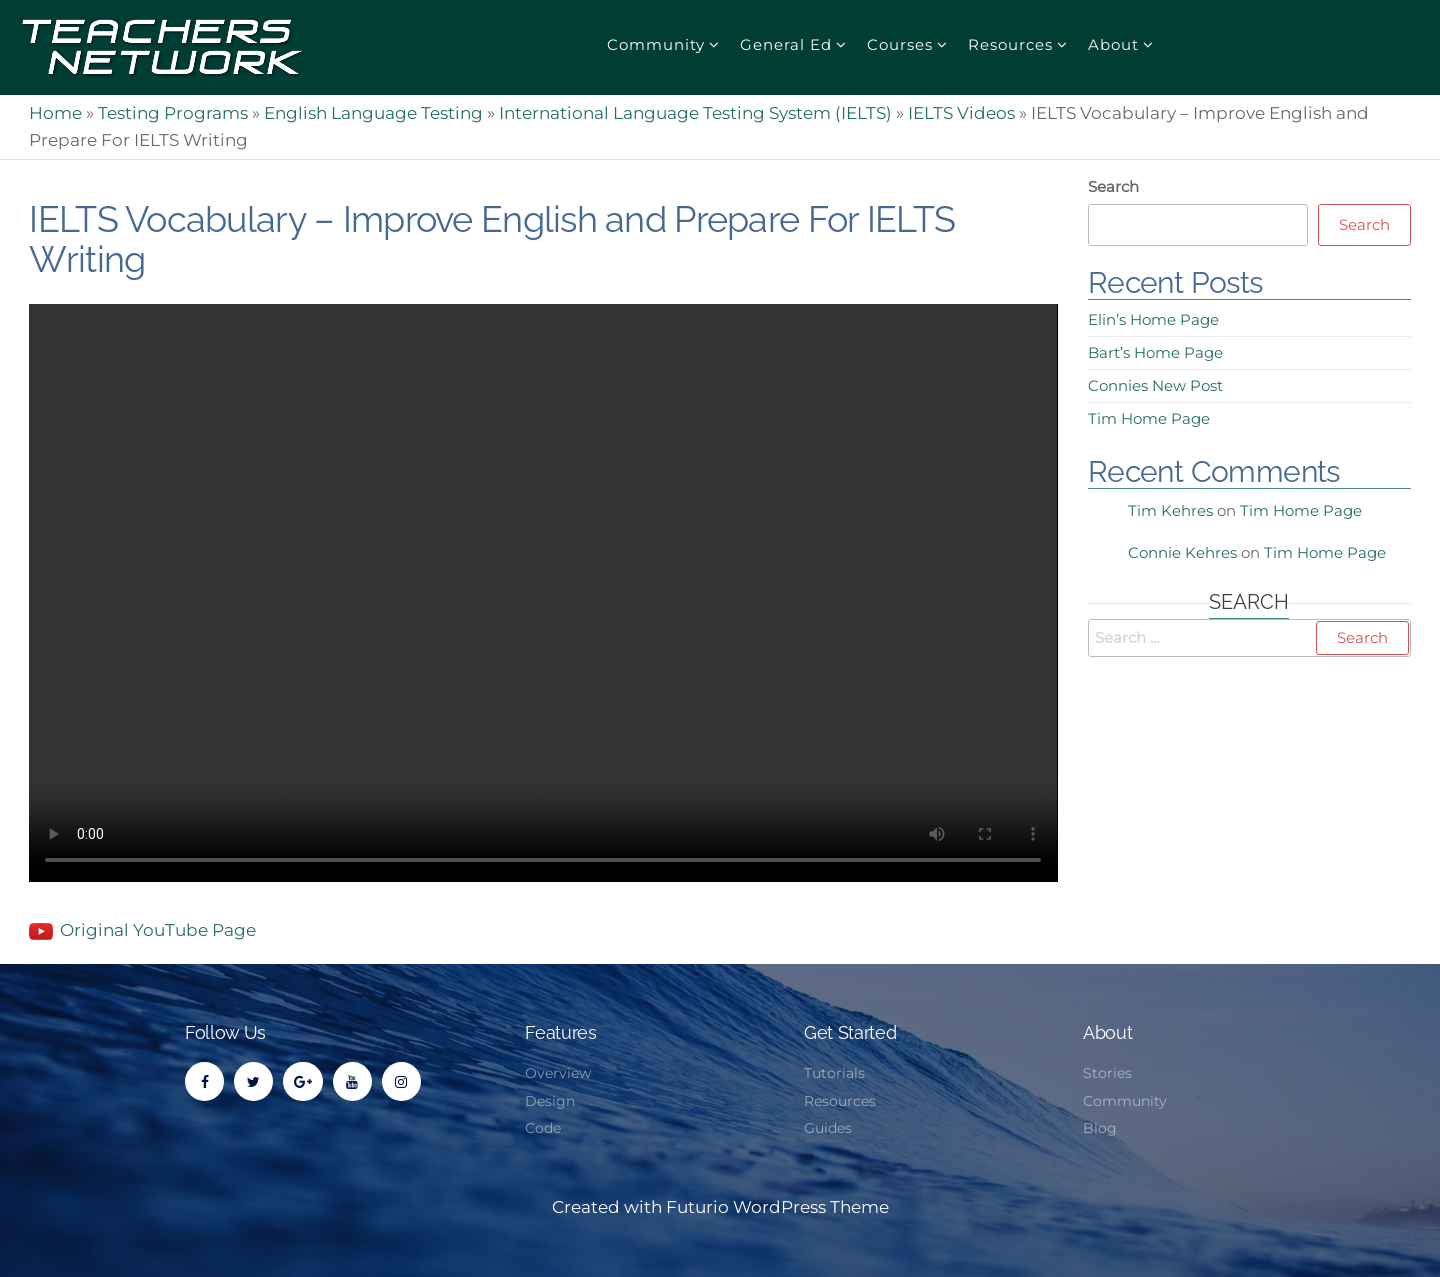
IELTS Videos (961, 113)
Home (55, 113)
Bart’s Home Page (1155, 352)
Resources (1010, 44)
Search (1113, 186)
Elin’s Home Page (1153, 319)
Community (656, 44)
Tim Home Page (1149, 418)
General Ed (786, 44)
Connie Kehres (1182, 552)
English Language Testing (373, 113)
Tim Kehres (1170, 510)
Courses (900, 44)
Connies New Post (1155, 385)
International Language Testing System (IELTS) (695, 113)
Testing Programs (173, 113)
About (1113, 44)
